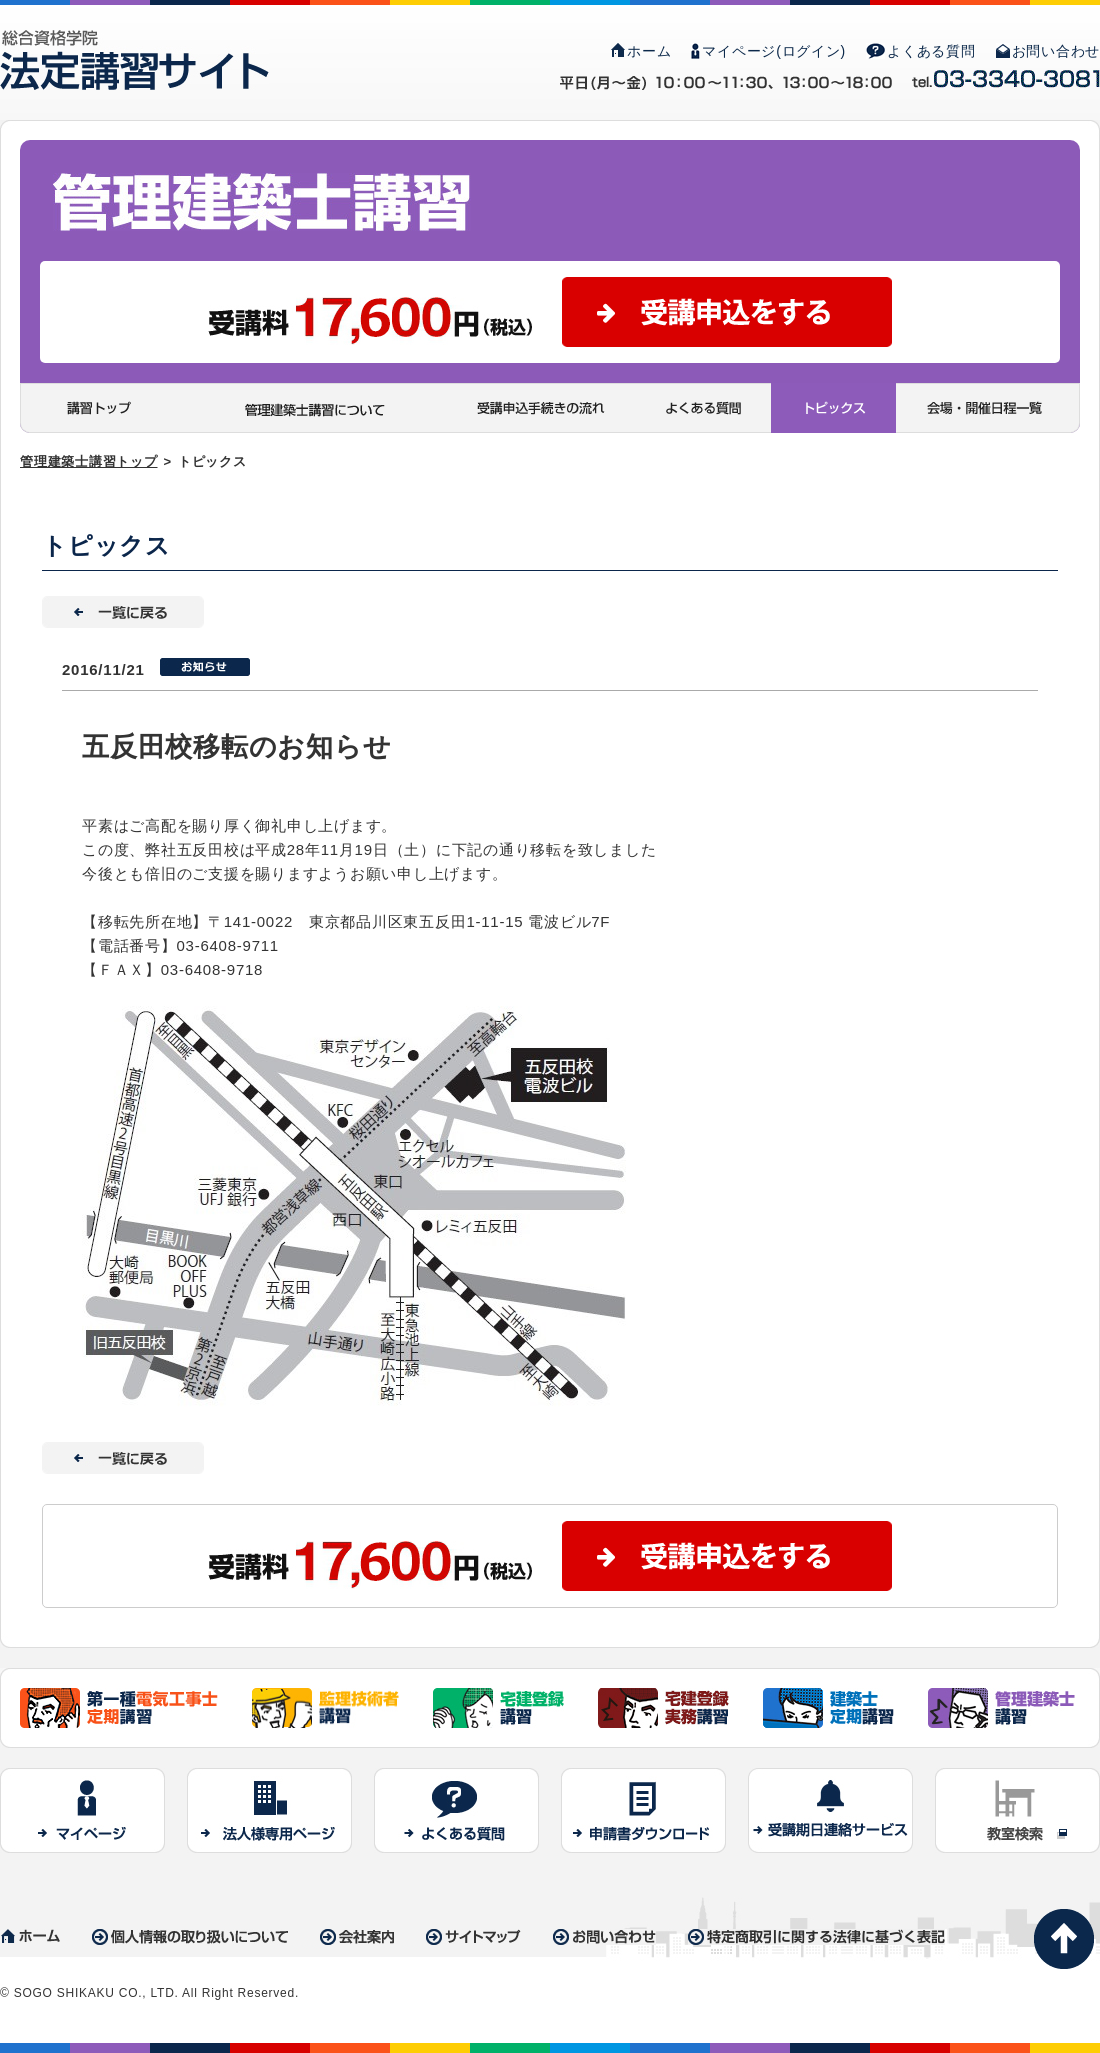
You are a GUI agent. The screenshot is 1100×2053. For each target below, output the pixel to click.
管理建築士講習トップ (89, 461)
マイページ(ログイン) (768, 51)
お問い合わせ (1048, 51)
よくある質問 (921, 51)
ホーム (641, 51)
